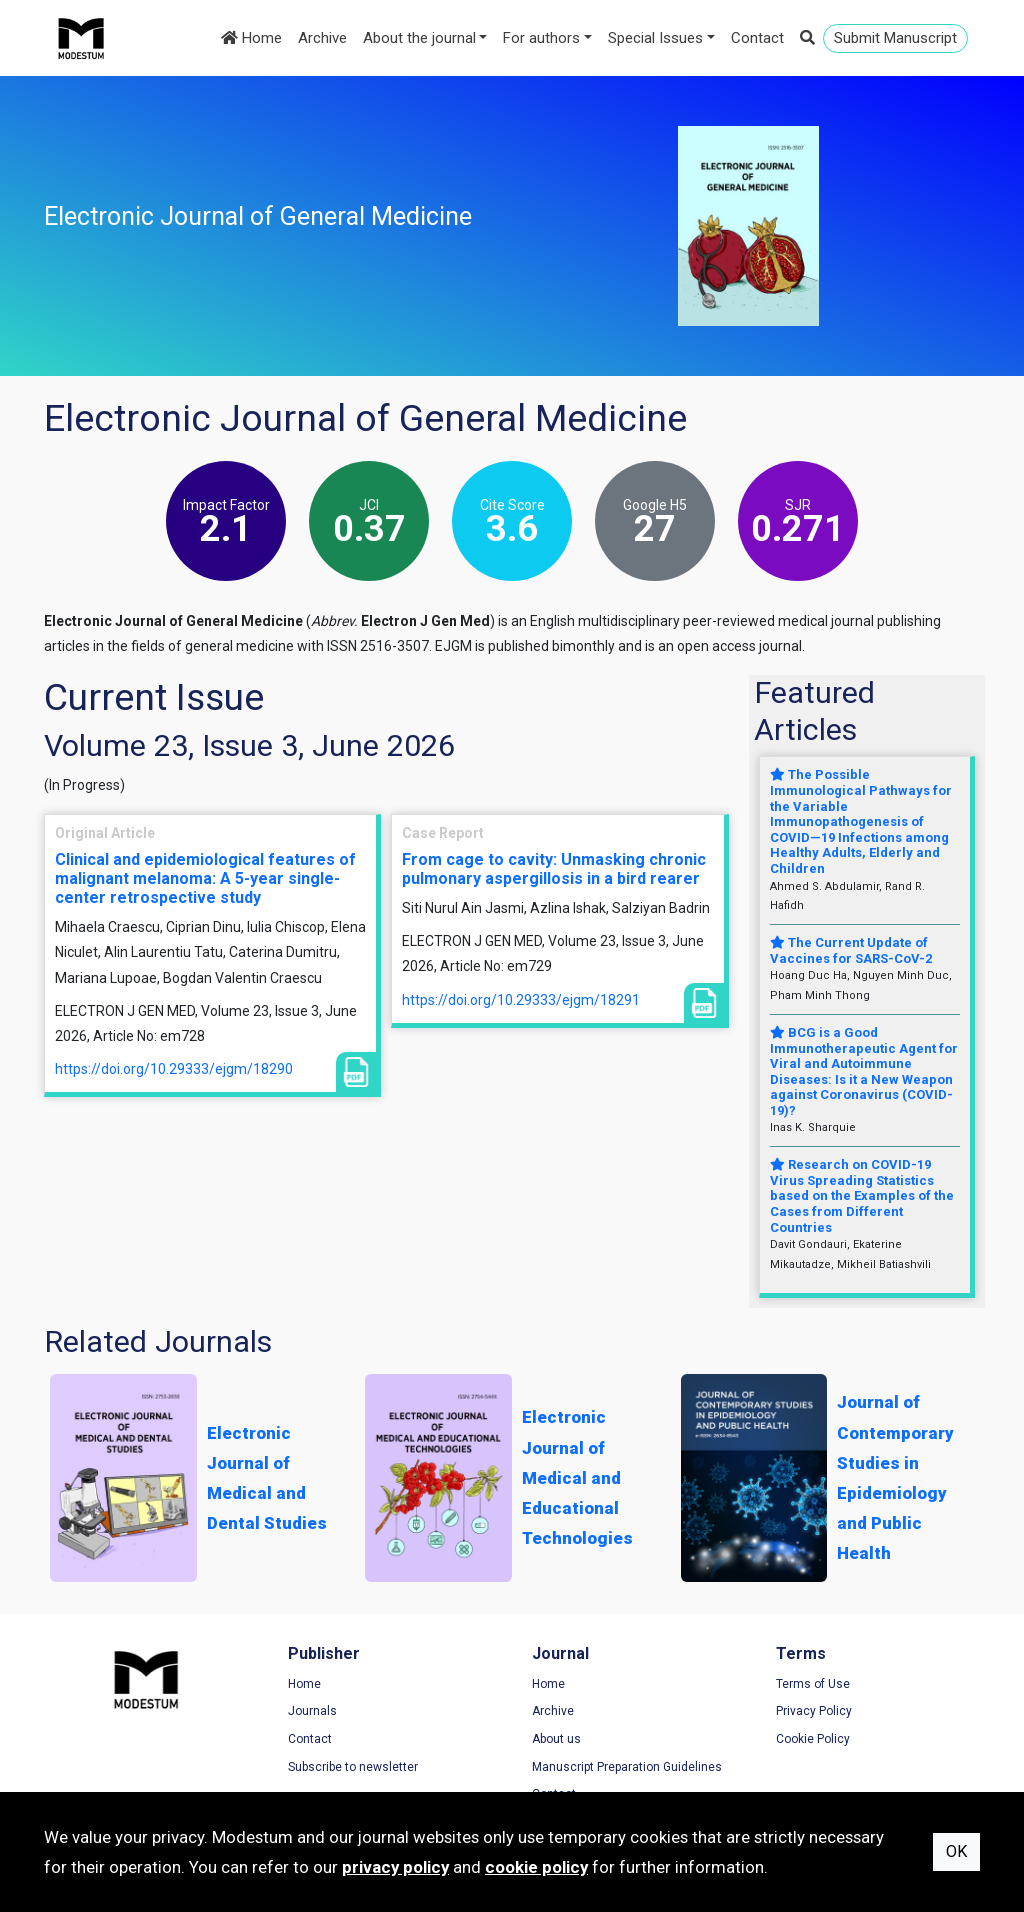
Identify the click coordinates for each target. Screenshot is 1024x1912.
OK (956, 1851)
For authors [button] (541, 38)
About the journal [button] (419, 38)
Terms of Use (813, 1684)
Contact (757, 38)
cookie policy (536, 1867)
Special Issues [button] (655, 38)
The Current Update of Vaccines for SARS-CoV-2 (851, 950)
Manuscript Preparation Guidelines (627, 1767)
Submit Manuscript (895, 38)
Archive (322, 38)
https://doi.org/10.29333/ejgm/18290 (174, 1069)
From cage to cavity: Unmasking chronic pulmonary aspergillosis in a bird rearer (554, 869)
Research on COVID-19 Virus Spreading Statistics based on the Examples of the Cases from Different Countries (862, 1195)
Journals (312, 1711)
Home (251, 38)
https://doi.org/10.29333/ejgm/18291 (521, 1000)
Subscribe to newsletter (353, 1767)
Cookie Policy (813, 1739)
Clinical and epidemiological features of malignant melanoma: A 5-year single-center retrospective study (205, 878)
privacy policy (395, 1867)
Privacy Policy (814, 1711)
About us (556, 1739)
